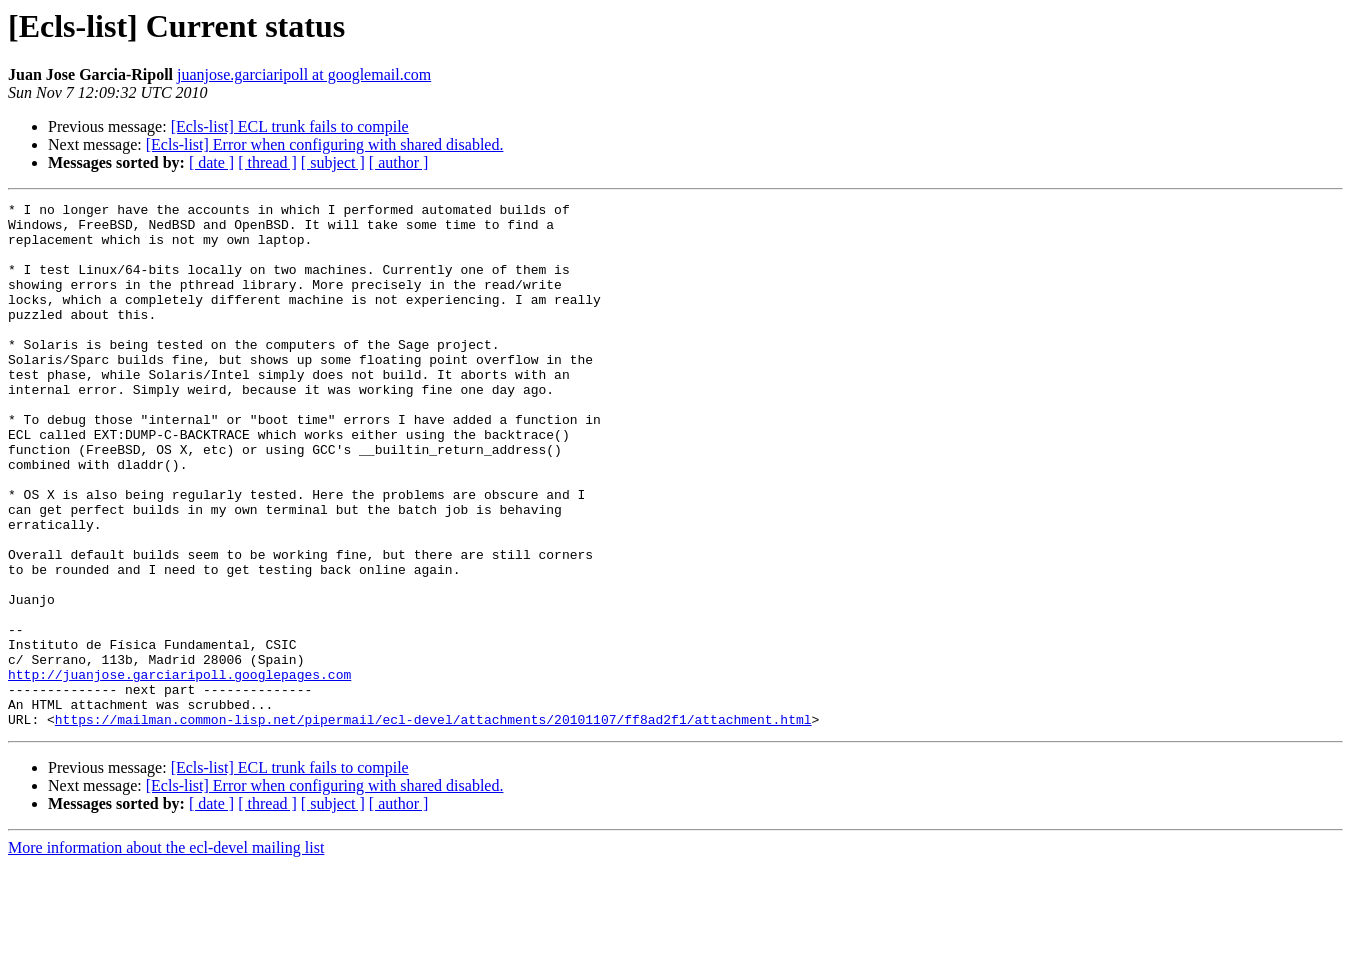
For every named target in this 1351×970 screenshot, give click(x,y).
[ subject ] (333, 162)
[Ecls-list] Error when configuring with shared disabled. (325, 144)
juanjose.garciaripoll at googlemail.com (304, 74)
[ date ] (211, 162)
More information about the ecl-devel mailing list (166, 952)
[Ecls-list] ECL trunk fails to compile (290, 126)
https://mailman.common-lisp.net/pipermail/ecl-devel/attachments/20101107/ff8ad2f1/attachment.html (433, 824)
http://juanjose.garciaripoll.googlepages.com (179, 770)
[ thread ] (267, 162)
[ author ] (399, 162)
